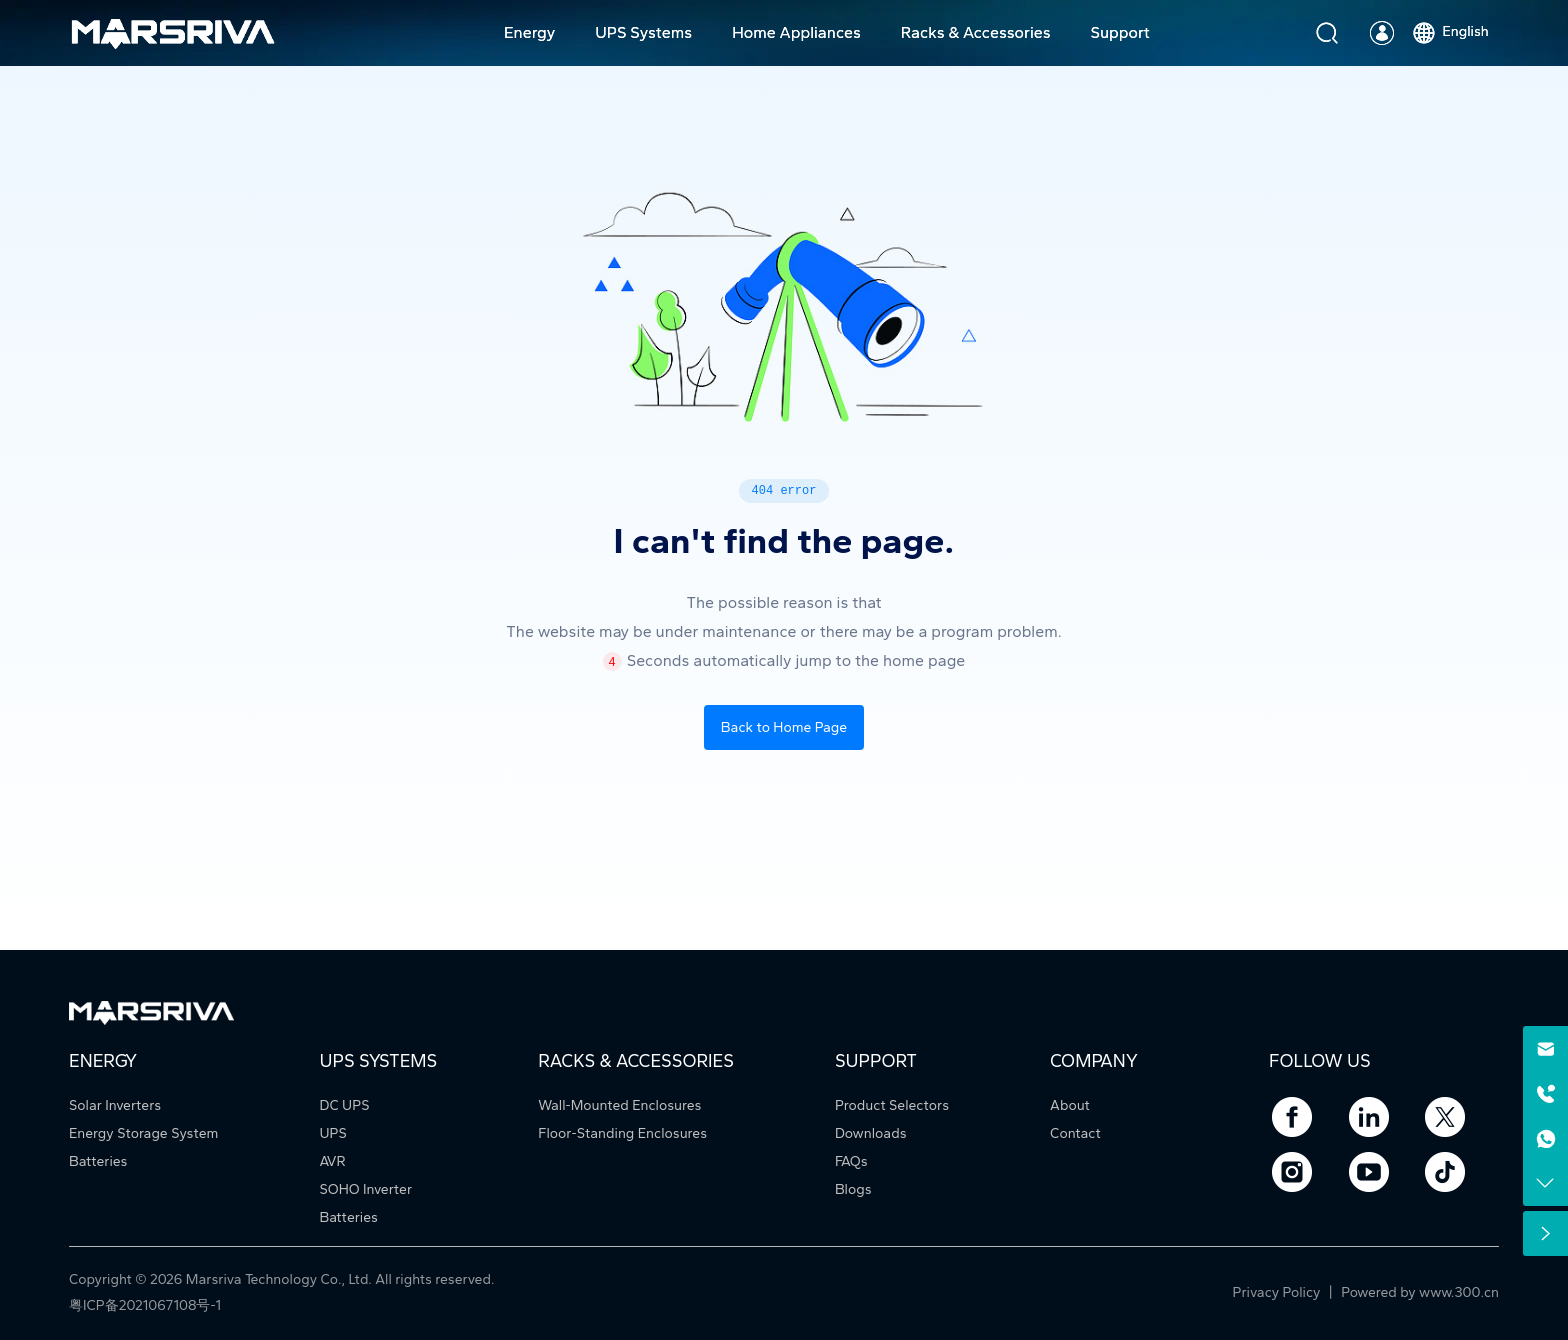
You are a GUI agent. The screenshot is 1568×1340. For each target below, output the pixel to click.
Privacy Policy (1278, 1292)
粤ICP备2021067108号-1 (145, 1305)
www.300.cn (1459, 1292)
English (1449, 31)
